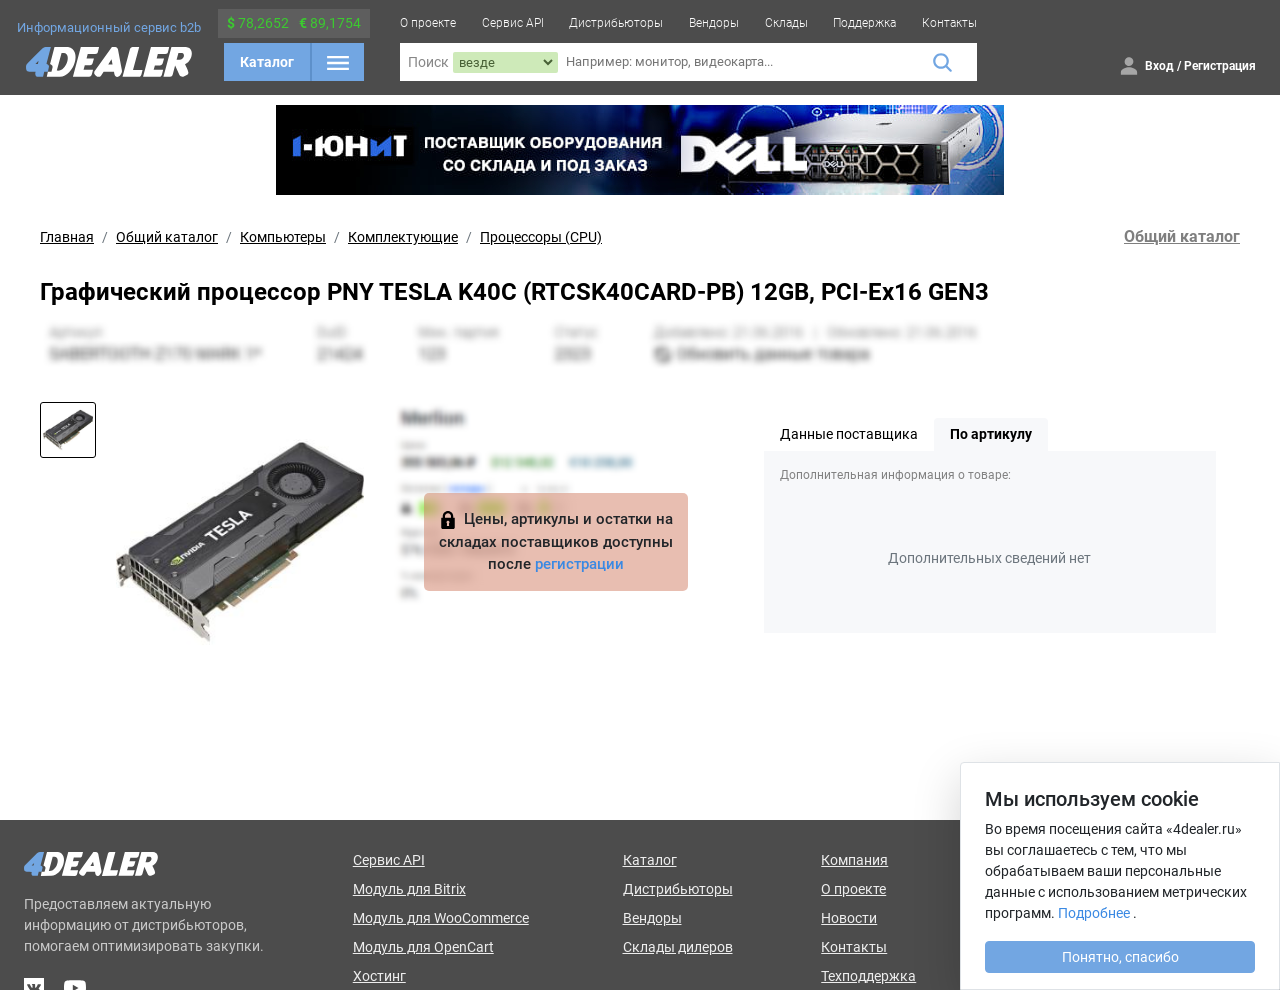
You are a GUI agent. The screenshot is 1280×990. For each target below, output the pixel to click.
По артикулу (991, 434)
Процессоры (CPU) (541, 237)
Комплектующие (403, 237)
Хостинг (379, 976)
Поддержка (864, 23)
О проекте (428, 23)
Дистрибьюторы (616, 23)
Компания (854, 860)
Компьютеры (283, 237)
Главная (67, 237)
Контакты (949, 23)
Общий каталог (167, 237)
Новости (849, 918)
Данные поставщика (849, 434)
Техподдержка (868, 976)
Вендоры (714, 23)
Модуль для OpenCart (423, 947)
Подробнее (1094, 913)
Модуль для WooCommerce (441, 918)
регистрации (579, 564)
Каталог (267, 62)
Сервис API (513, 23)
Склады (786, 23)
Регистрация (1220, 66)
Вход (1159, 66)
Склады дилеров (678, 947)
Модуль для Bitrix (409, 889)
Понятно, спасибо (1120, 957)
